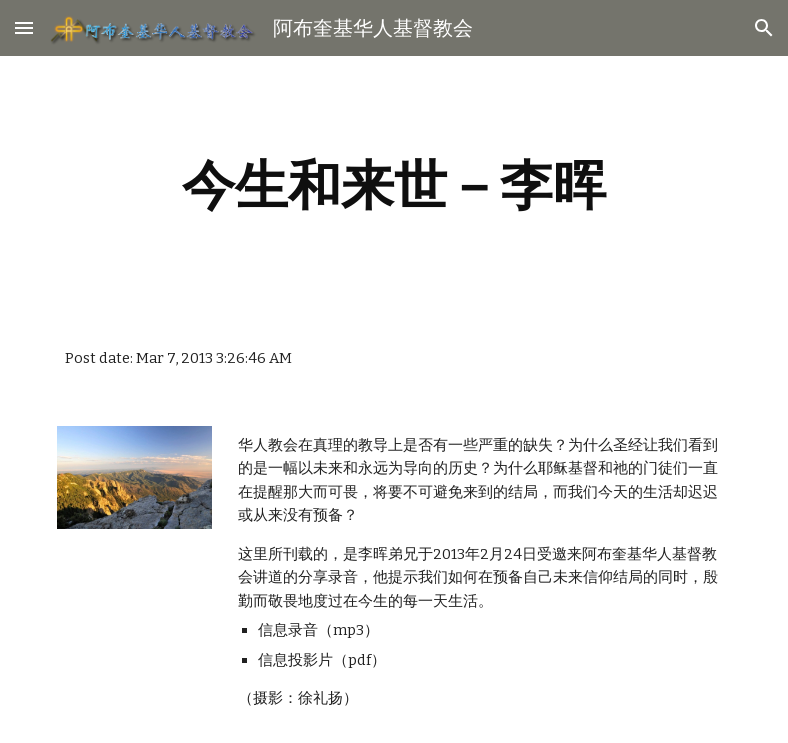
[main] (394, 185)
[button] (24, 27)
